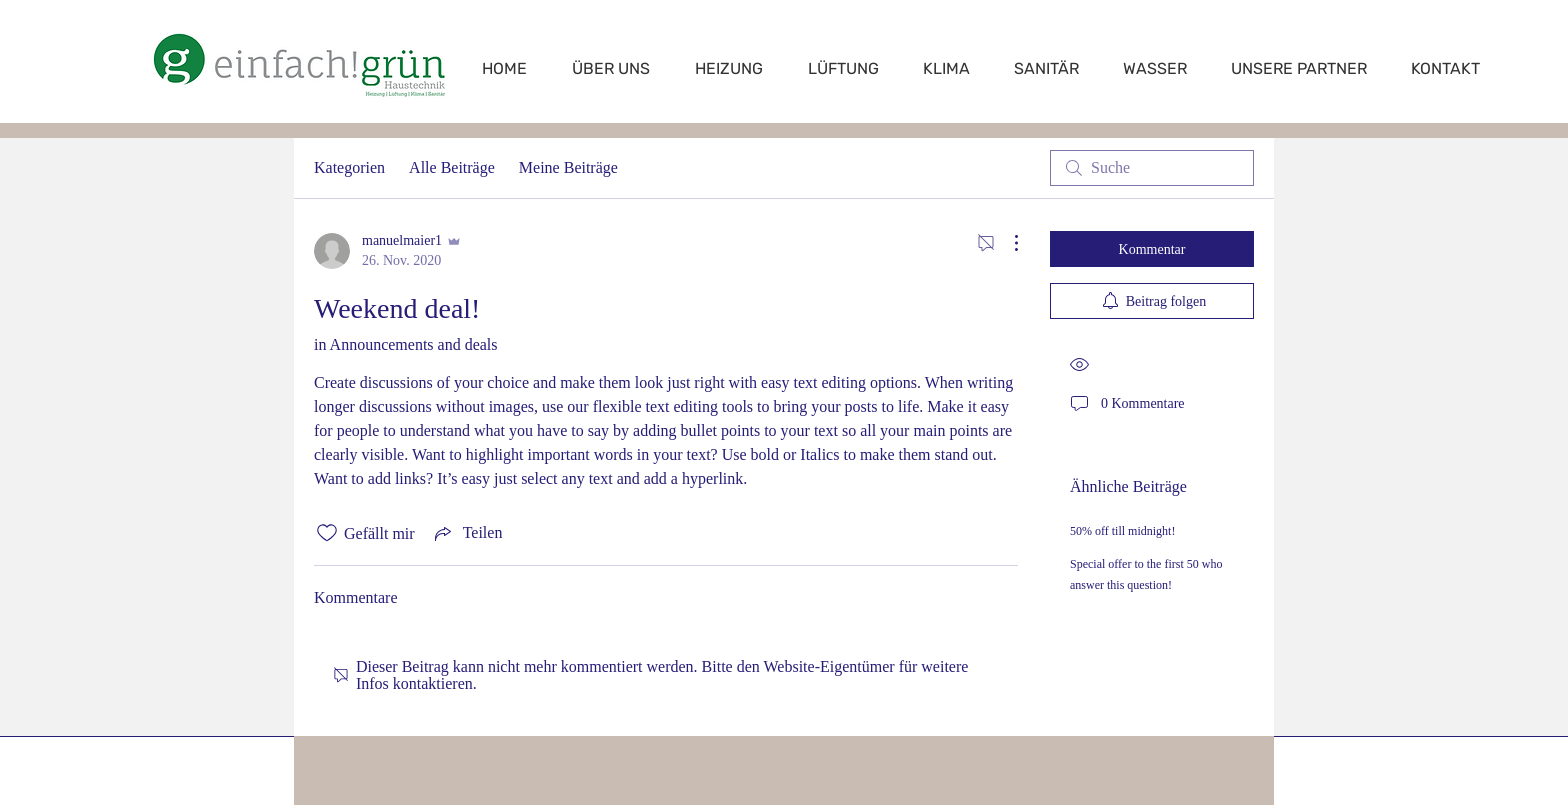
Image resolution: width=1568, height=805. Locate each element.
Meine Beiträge (568, 167)
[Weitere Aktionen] (1006, 243)
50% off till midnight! (1122, 531)
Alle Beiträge (452, 167)
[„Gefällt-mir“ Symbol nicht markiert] (327, 533)
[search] (1152, 168)
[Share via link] (467, 533)
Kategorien (349, 167)
